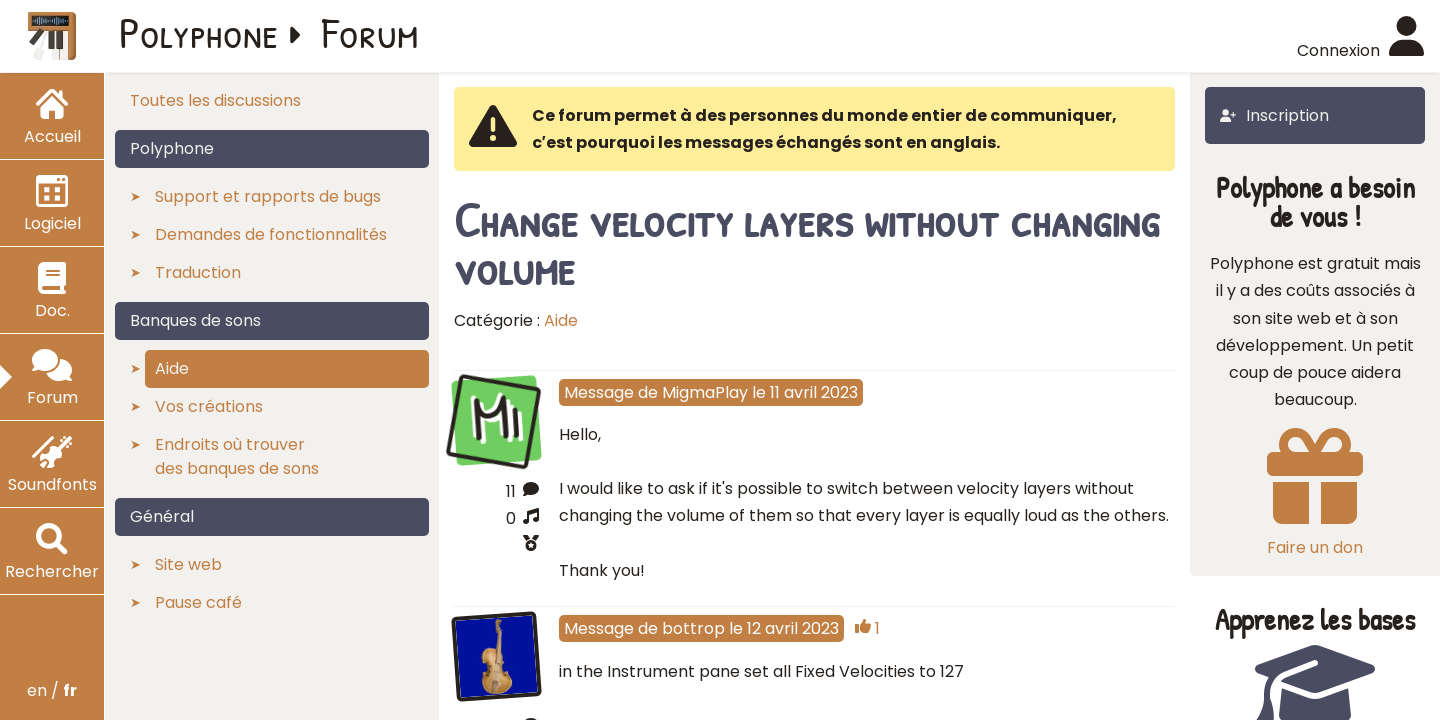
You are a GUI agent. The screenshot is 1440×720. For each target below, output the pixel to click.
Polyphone (199, 32)
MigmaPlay (705, 392)
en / (52, 690)
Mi (495, 417)
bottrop (693, 628)
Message (599, 392)
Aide (561, 320)
